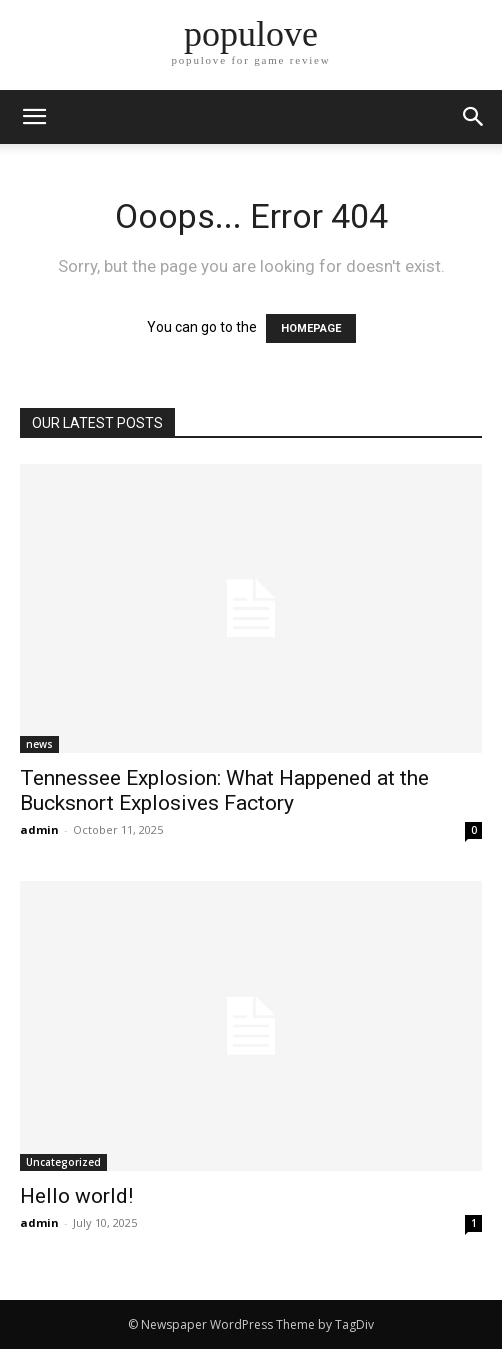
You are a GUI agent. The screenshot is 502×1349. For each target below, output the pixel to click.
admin (39, 829)
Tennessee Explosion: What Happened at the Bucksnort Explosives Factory (224, 790)
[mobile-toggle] (34, 117)
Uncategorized (63, 1162)
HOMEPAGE (311, 328)
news (39, 744)
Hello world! (76, 1196)
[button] (474, 117)
